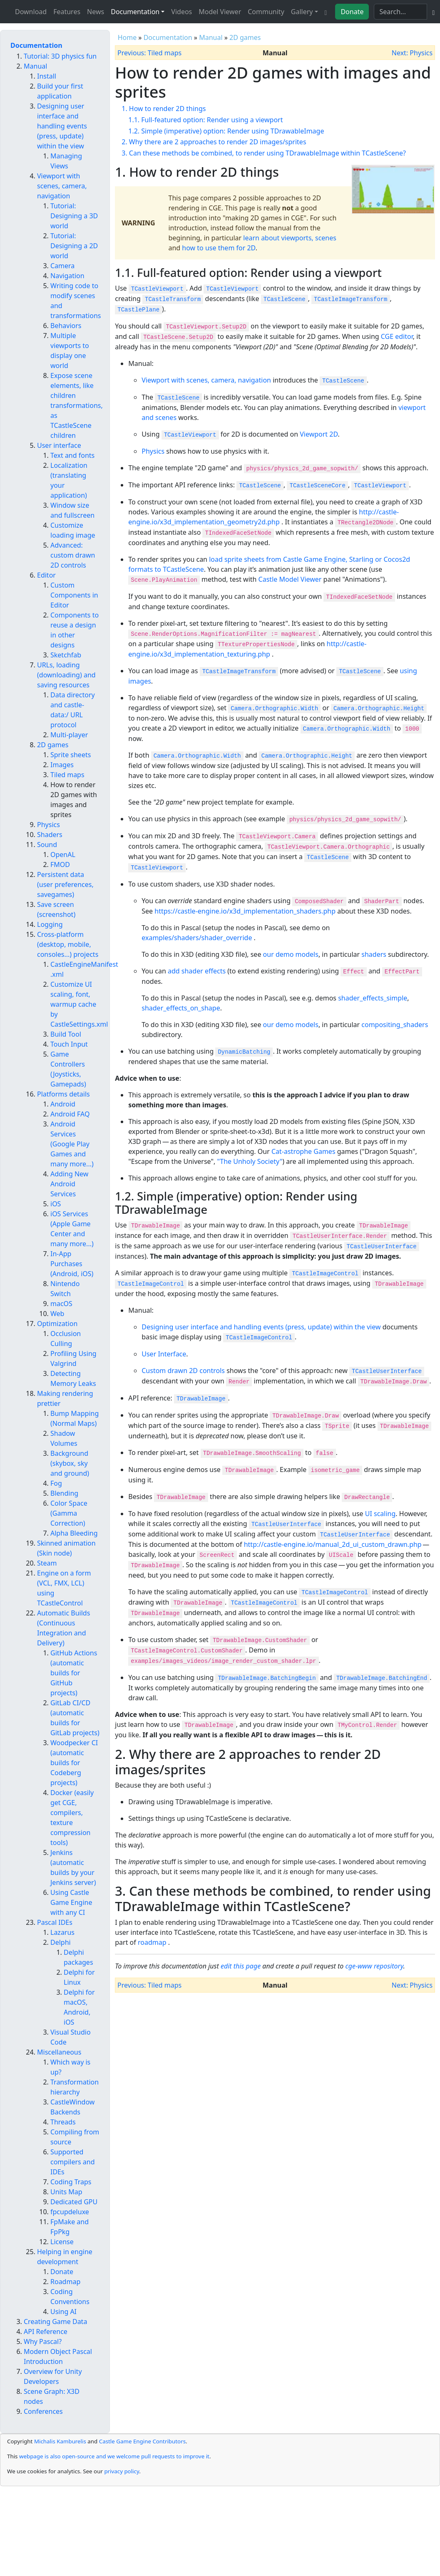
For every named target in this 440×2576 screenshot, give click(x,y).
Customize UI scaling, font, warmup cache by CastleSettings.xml (79, 1004)
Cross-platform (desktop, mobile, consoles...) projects (67, 944)
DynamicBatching (244, 1052)
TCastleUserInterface (382, 1246)
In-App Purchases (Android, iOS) (71, 1263)
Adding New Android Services (69, 1183)
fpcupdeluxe (69, 2211)
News (95, 11)
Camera (62, 265)
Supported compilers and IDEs (72, 2161)
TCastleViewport (157, 289)
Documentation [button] (135, 11)
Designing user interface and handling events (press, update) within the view (261, 1326)
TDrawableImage (201, 1398)
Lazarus (62, 1932)
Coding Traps (71, 2181)
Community (266, 11)
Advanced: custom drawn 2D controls (72, 555)
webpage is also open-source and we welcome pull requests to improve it (114, 2456)
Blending (64, 1493)
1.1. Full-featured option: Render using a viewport (205, 119)
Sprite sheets (70, 754)
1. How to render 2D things (164, 108)
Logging (50, 924)
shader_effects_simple (372, 998)
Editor (46, 575)
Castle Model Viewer (290, 579)
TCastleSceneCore (317, 485)
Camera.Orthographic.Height (378, 708)
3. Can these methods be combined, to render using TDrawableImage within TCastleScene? (264, 153)
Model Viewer (220, 11)
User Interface (164, 1353)
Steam (47, 1563)
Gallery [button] (302, 11)
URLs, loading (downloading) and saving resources (66, 674)
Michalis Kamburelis (60, 2441)
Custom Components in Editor (74, 595)
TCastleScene (285, 299)
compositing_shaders (394, 1024)
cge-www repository (374, 1966)
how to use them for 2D (218, 247)
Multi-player (69, 734)
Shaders (49, 834)
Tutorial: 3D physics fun (60, 56)
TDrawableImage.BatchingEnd (381, 1678)
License (62, 2241)
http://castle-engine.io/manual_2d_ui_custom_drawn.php (333, 1544)
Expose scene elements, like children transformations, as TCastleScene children (76, 405)
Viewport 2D (319, 434)
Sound (47, 844)
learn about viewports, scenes (289, 237)
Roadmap (65, 2281)
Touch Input (69, 1044)
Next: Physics (412, 52)
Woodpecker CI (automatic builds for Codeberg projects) (74, 1762)
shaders (373, 954)
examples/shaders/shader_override (197, 937)
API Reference (45, 2331)
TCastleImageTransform (350, 299)
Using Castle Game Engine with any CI (71, 1902)
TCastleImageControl (325, 1273)
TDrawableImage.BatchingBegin (267, 1678)
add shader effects (197, 971)
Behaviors (66, 325)
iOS (55, 1203)
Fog (56, 1483)
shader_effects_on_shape (181, 1008)
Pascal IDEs (54, 1922)
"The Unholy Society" (249, 1161)
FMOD (60, 864)
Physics (153, 451)
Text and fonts (72, 455)
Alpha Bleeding (74, 1533)
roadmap (152, 1942)
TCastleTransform (173, 299)
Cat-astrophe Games (303, 1151)
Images (62, 764)
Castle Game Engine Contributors (142, 2441)
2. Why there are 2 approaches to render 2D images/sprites (214, 141)
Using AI (63, 2311)
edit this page (241, 1966)
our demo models (290, 954)
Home (127, 37)
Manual (210, 37)
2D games (245, 37)
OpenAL (62, 854)
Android (62, 1104)
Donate (352, 11)
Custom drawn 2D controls (183, 1370)
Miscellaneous (59, 2052)
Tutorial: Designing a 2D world (74, 245)
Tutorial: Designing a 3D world (74, 215)
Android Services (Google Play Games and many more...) (72, 1143)
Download (31, 11)
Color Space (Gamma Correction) (68, 1513)
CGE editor (397, 336)
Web (57, 1313)
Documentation (168, 37)
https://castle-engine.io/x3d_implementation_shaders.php (245, 911)
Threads (63, 2121)
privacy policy (121, 2471)
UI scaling (380, 1513)
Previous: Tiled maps (149, 52)
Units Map (66, 2191)
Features (66, 11)
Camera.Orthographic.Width (274, 708)
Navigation (67, 275)
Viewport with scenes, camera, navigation (206, 380)
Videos (181, 11)
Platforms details (63, 1094)
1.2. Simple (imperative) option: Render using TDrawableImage (226, 131)
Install (46, 76)
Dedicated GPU (73, 2201)
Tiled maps (67, 774)
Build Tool (65, 1034)
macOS (61, 1303)
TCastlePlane (138, 309)
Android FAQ (69, 1114)
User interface (59, 445)
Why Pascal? (43, 2341)
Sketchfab (65, 654)
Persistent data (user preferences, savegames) (65, 884)
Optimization (57, 1323)
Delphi (60, 1942)
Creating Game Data (55, 2321)
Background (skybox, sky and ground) (69, 1463)
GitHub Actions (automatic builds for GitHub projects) (73, 1672)
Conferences (43, 2411)
